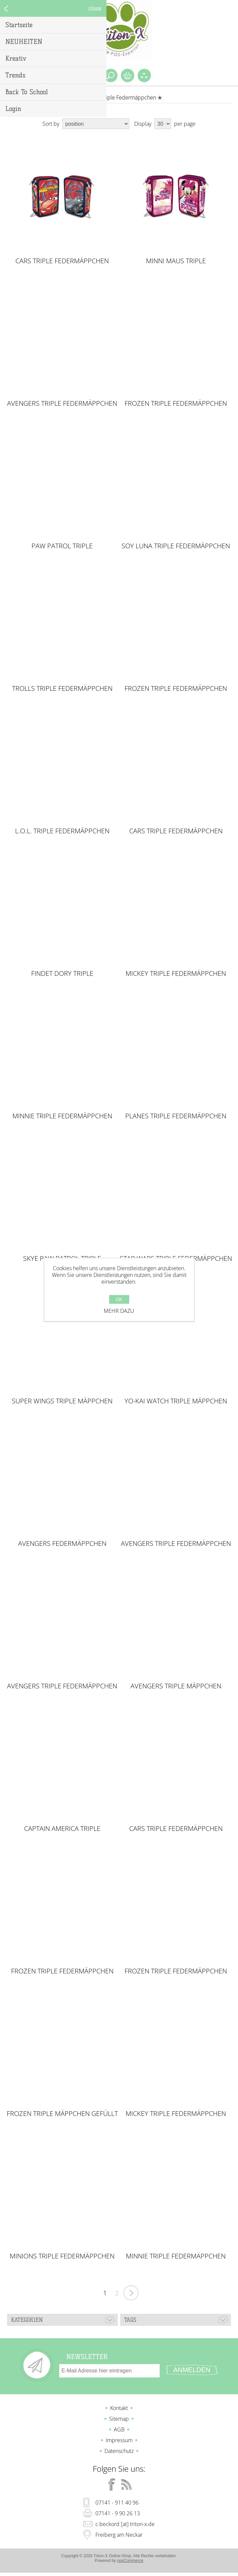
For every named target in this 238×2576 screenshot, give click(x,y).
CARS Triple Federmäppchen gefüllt (176, 831)
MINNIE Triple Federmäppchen (176, 2256)
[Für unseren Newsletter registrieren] (109, 2370)
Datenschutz (119, 2451)
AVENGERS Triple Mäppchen (176, 1686)
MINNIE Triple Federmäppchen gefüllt (62, 1116)
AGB (119, 2429)
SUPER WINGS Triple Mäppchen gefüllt (62, 1401)
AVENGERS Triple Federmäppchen (62, 403)
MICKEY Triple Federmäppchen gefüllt (176, 973)
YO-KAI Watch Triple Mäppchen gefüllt (176, 1401)
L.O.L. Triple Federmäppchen (62, 831)
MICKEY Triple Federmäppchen (176, 2114)
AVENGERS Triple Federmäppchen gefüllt (176, 1543)
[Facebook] (112, 2484)
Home (83, 97)
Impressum (119, 2440)
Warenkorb (127, 75)
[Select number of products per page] (162, 123)
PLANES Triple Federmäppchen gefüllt (175, 1116)
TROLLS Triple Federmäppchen (62, 688)
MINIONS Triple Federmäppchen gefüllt (62, 2256)
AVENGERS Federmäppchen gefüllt (62, 1543)
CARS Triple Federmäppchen (62, 261)
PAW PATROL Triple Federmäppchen (62, 546)
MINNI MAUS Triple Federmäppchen (176, 261)
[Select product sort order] (95, 123)
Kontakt (119, 2408)
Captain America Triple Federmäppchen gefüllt (62, 1829)
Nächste (131, 2292)
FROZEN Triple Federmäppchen (176, 403)
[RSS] (127, 2484)
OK (118, 1299)
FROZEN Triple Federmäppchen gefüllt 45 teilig (176, 1971)
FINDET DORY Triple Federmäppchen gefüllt (62, 973)
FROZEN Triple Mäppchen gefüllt (62, 2114)
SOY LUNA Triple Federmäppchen (176, 546)
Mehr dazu (119, 1310)
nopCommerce (130, 2560)
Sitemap (119, 2418)
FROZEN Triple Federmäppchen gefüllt (62, 1971)
